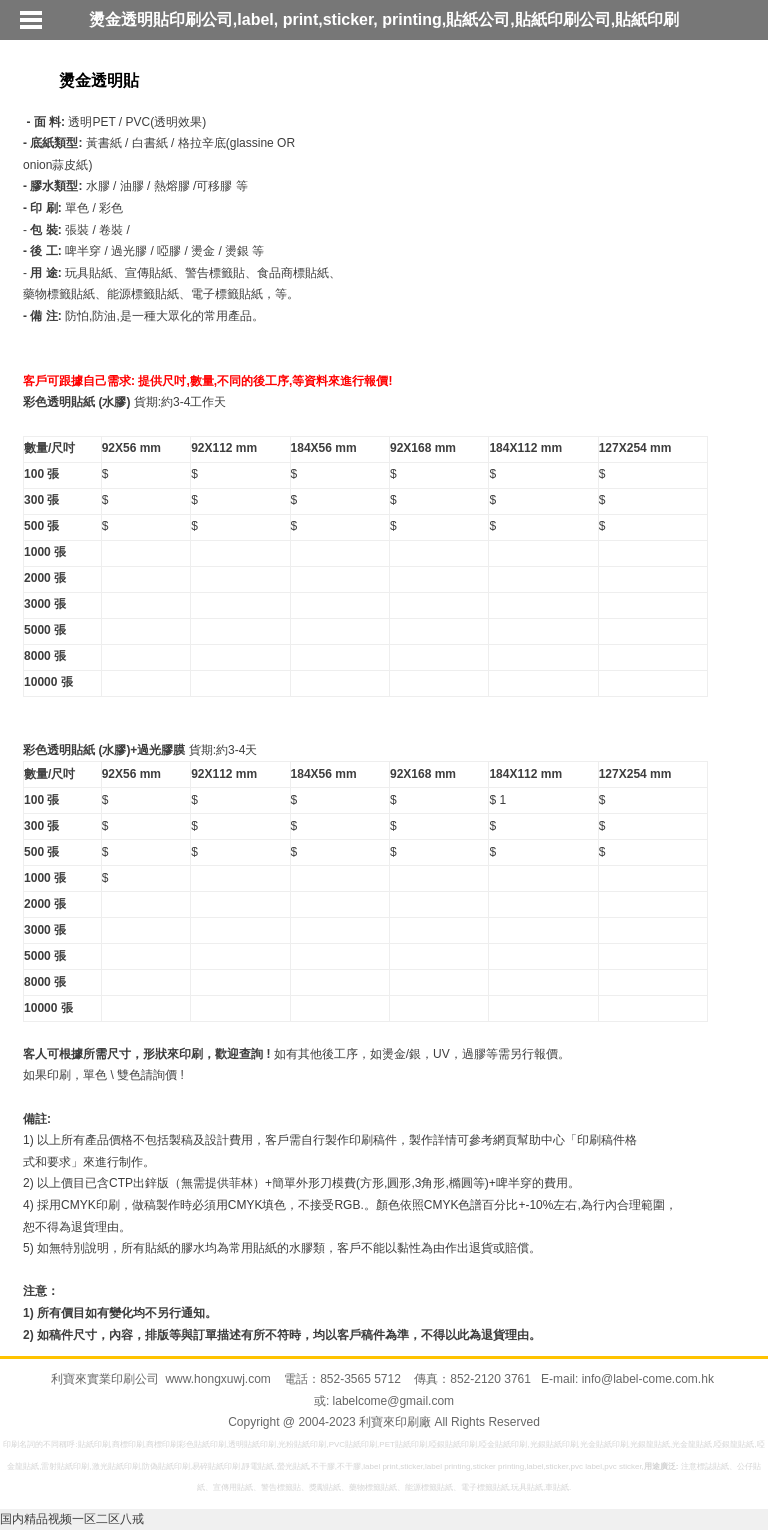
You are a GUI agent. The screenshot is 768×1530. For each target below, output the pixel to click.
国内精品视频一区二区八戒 (72, 1519)
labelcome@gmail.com (394, 1401)
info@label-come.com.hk (648, 1379)
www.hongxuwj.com (217, 1379)
